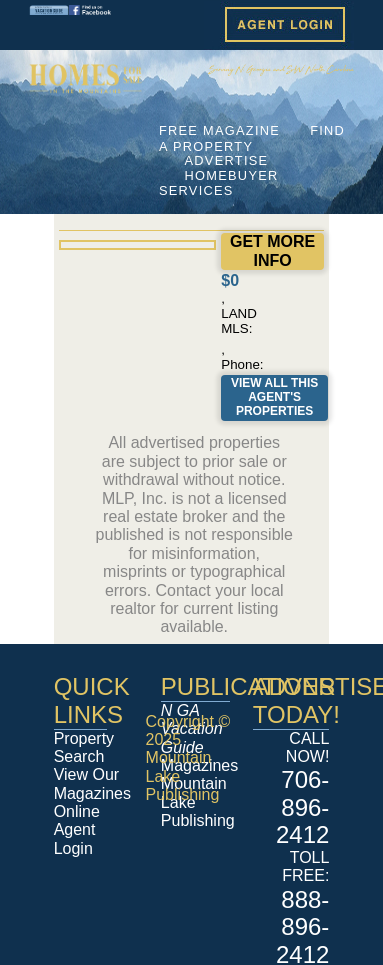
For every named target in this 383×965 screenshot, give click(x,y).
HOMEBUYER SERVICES (219, 183)
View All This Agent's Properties (274, 397)
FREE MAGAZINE (219, 130)
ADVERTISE (227, 160)
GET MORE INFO (272, 250)
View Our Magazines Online (92, 793)
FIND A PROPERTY (252, 138)
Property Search (84, 747)
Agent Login (75, 838)
